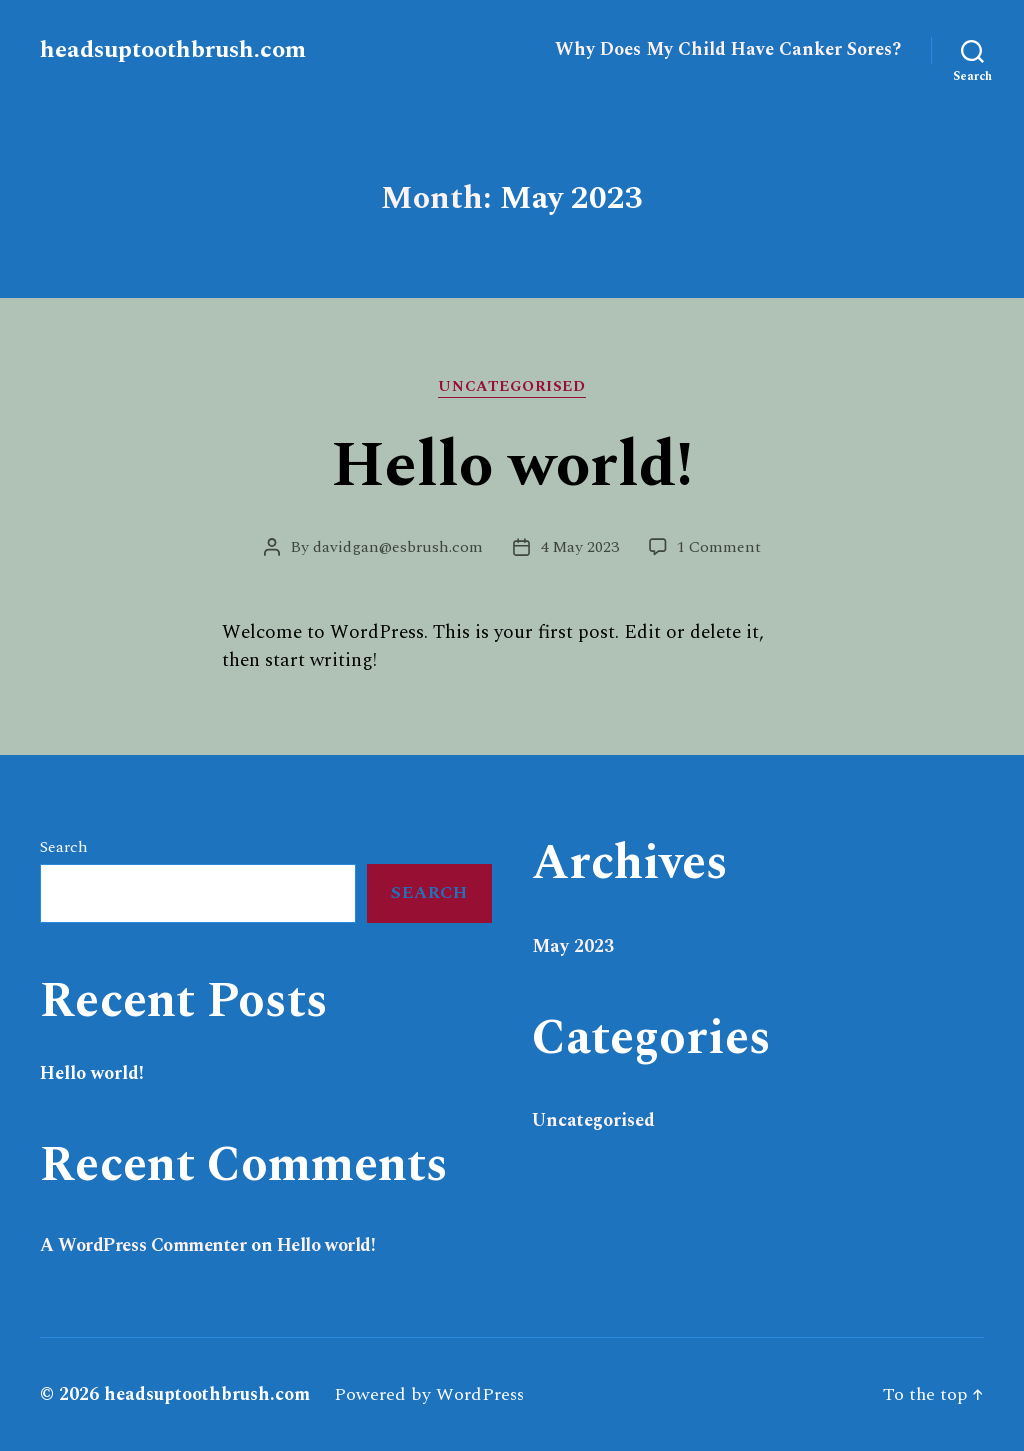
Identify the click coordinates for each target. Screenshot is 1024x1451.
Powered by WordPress (429, 1394)
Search (64, 847)
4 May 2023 (579, 547)
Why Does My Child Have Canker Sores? (728, 50)
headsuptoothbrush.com (173, 50)
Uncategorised (511, 388)
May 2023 (573, 946)
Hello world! (512, 466)
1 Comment (719, 547)
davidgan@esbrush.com (398, 547)
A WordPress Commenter (143, 1245)
